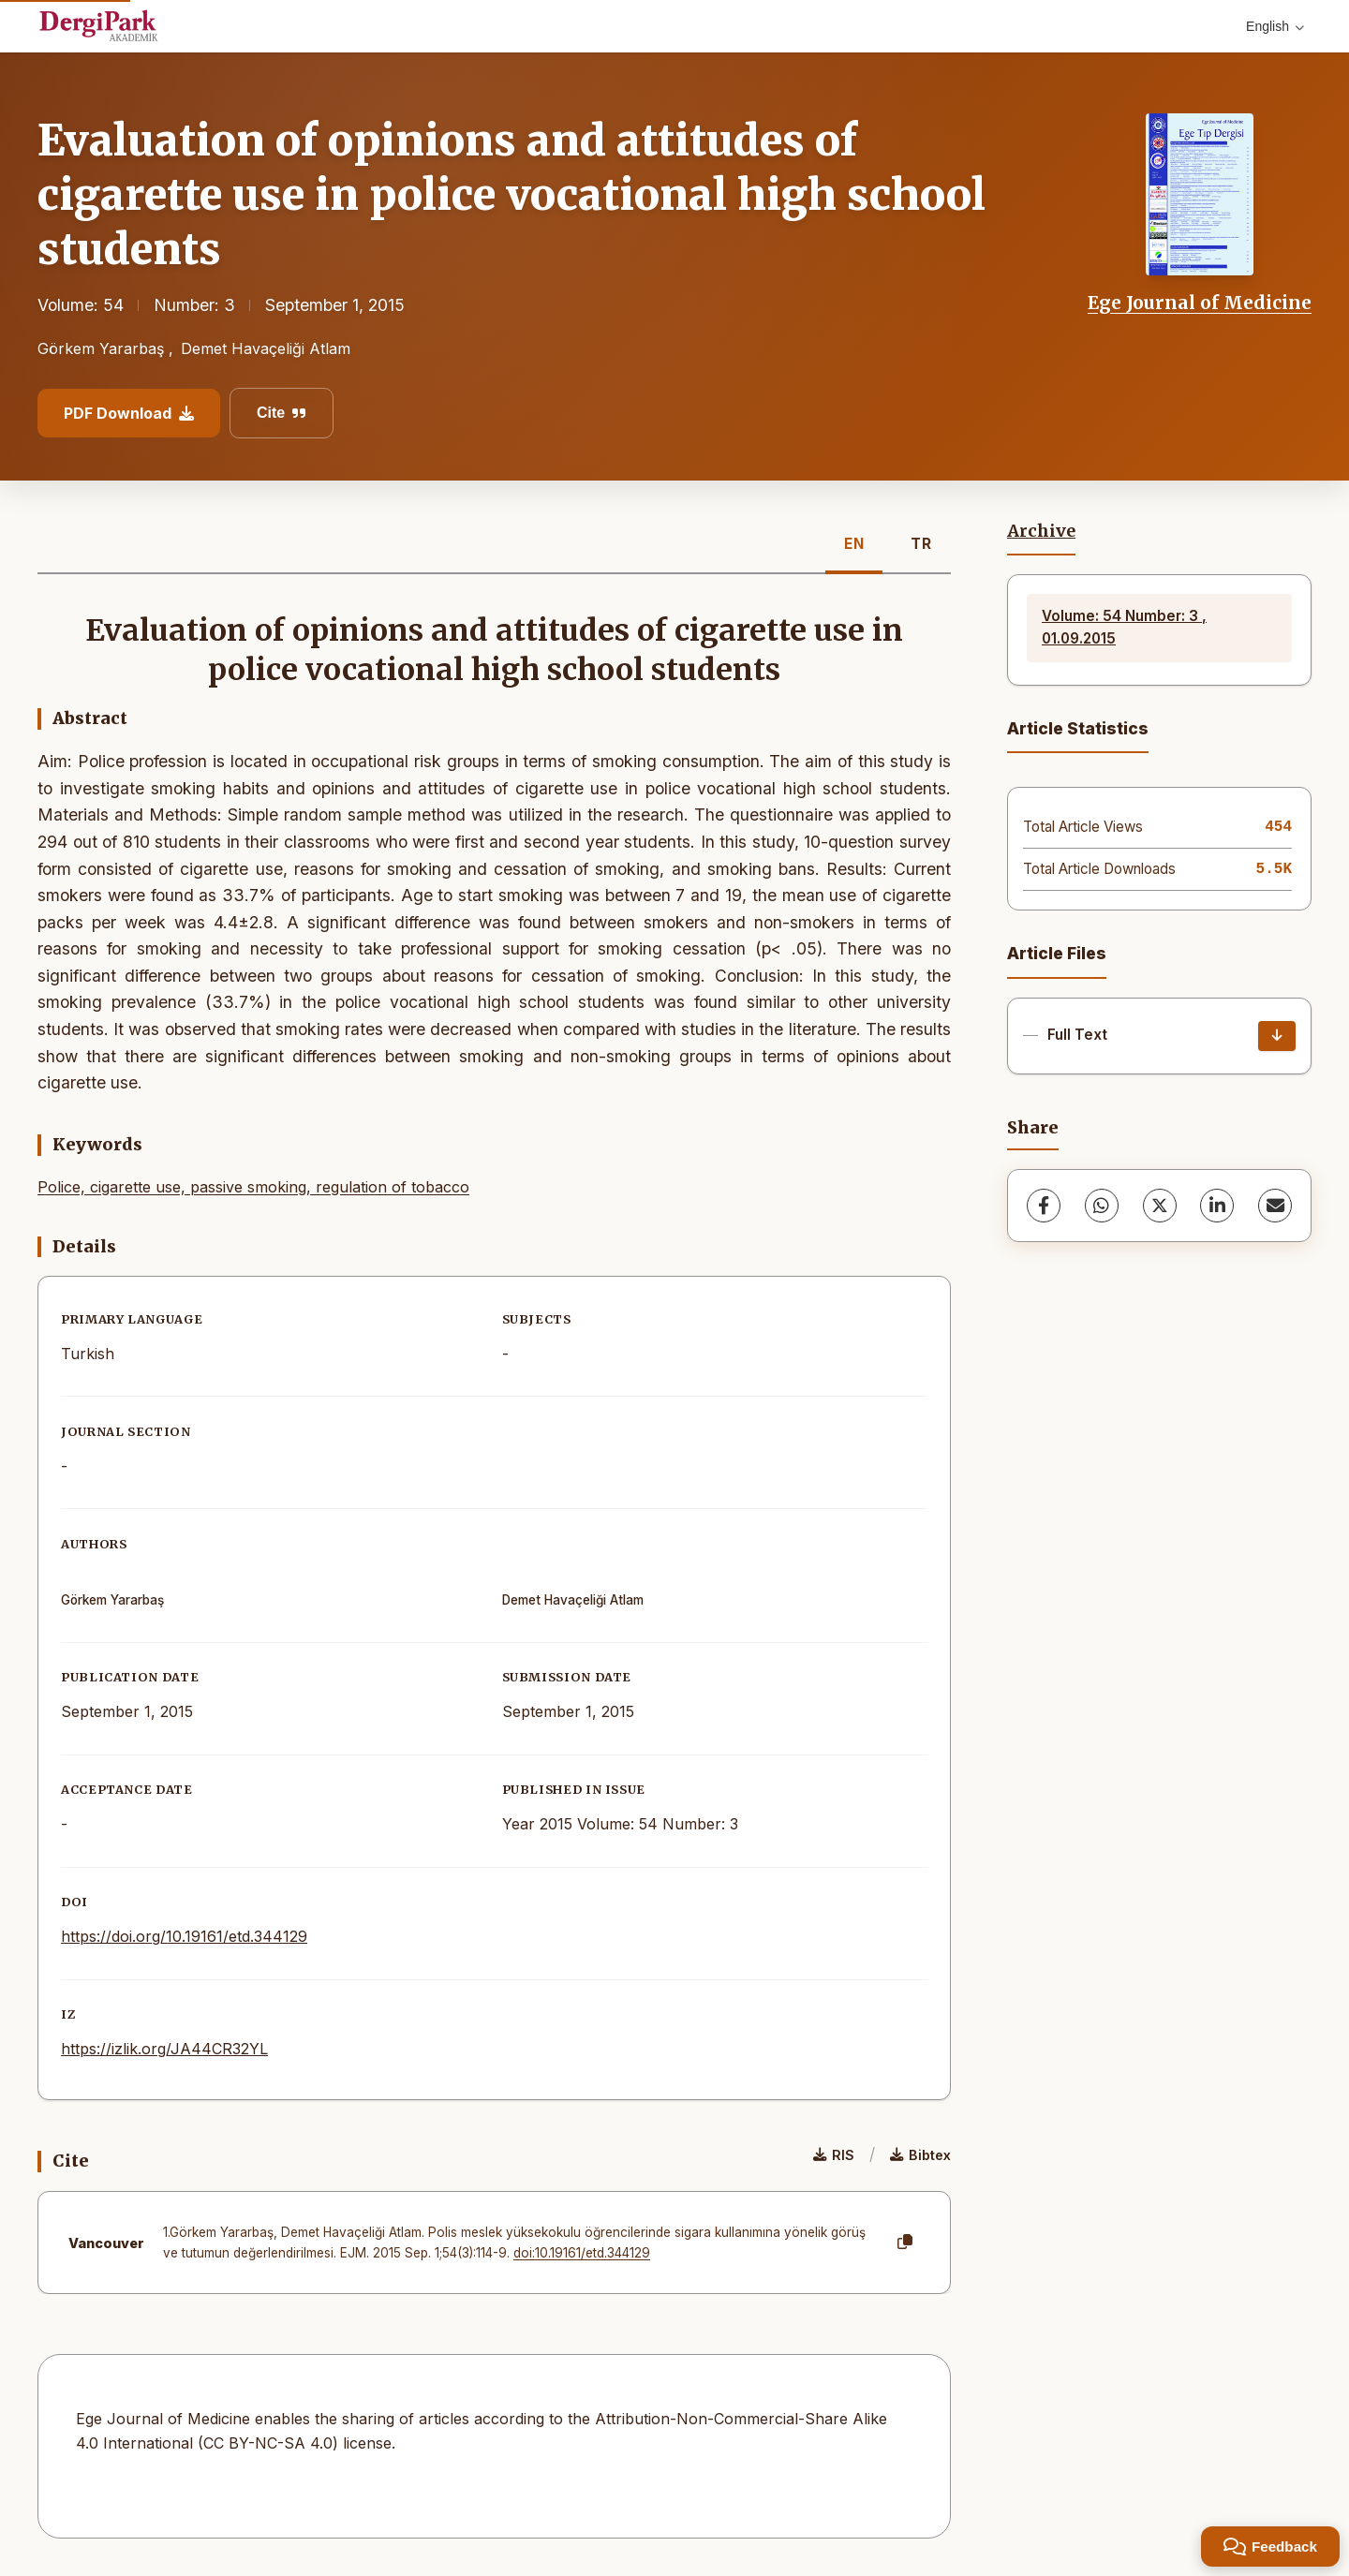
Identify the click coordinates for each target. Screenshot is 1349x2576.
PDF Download (129, 413)
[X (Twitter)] (1160, 1205)
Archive (1041, 531)
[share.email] (1275, 1205)
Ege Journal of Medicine (1200, 302)
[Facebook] (1043, 1205)
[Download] (1277, 1036)
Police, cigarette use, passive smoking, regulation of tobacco (253, 1186)
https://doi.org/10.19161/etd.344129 (184, 1936)
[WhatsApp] (1102, 1205)
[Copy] (905, 2242)
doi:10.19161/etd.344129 (581, 2252)
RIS (833, 2155)
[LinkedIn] (1217, 1205)
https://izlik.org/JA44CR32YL (164, 2048)
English (1275, 26)
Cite (281, 413)
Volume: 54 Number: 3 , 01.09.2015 (1124, 627)
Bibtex (920, 2155)
